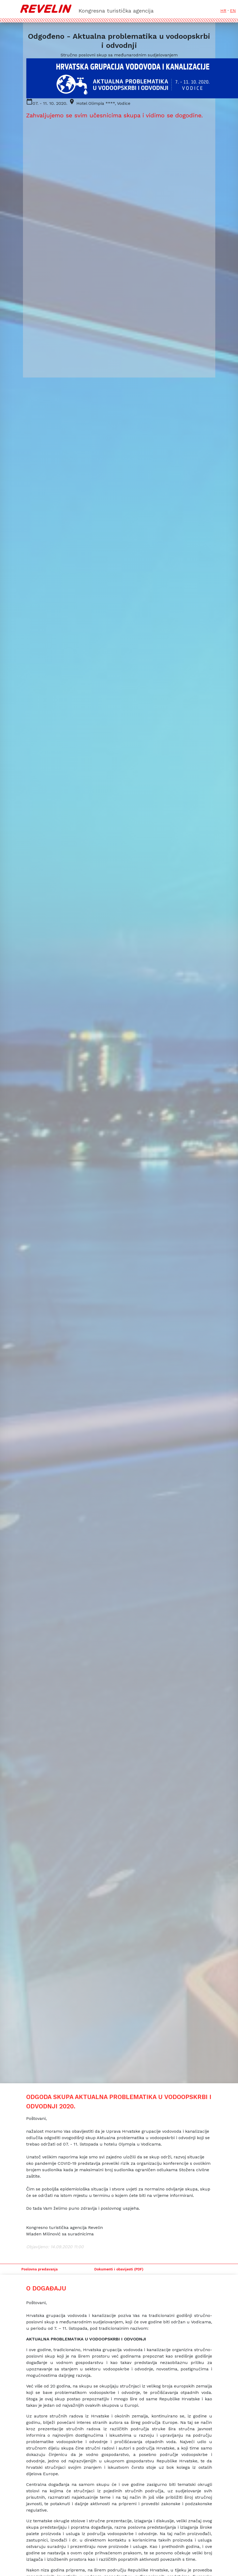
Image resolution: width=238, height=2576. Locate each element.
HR (223, 10)
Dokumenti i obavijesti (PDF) (118, 2269)
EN (233, 10)
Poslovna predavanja (39, 2269)
